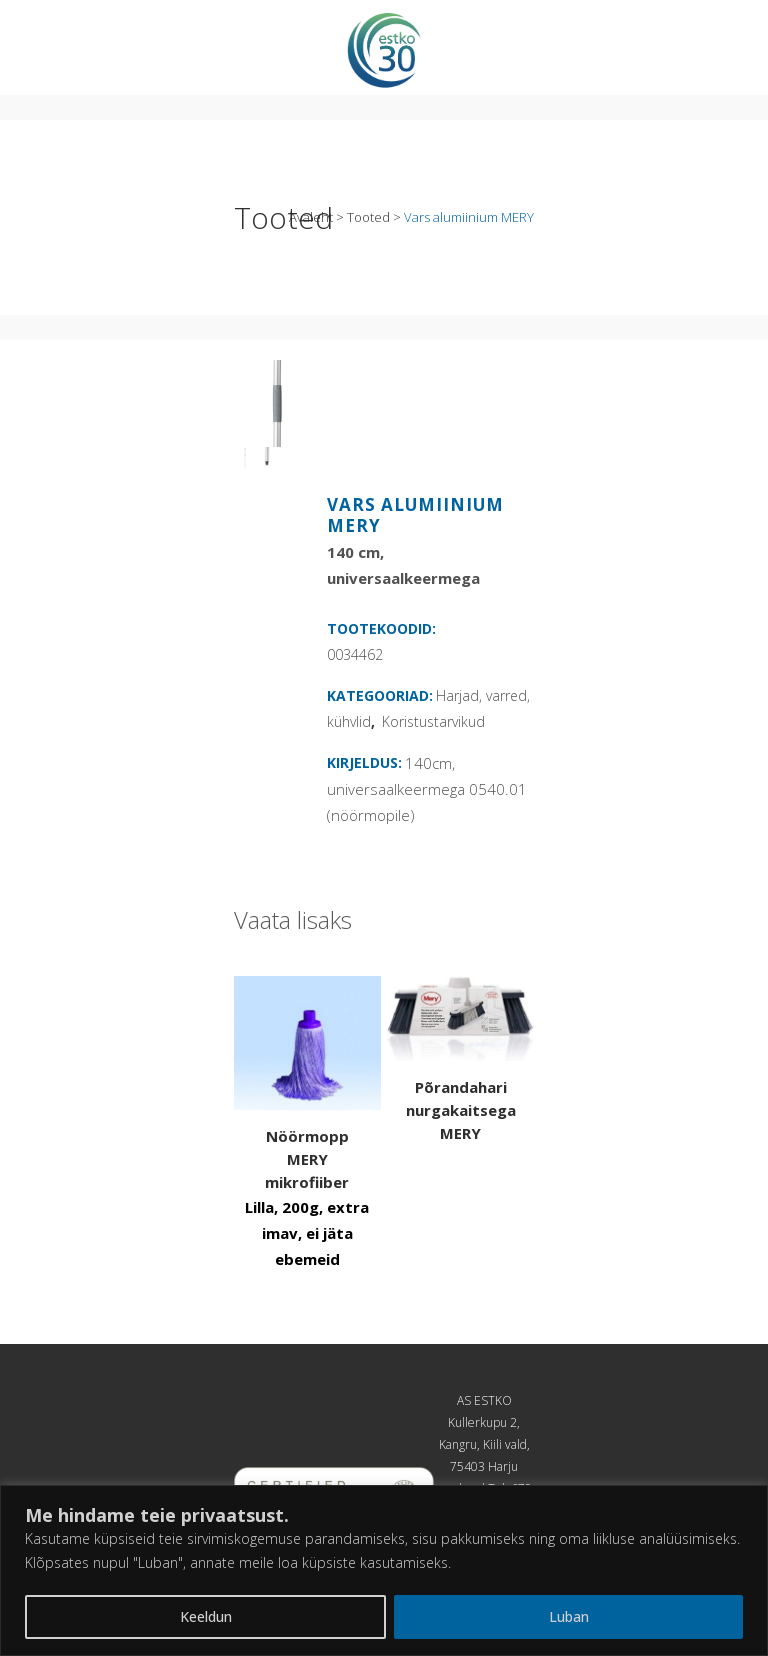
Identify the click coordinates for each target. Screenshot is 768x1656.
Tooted (368, 217)
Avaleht (311, 217)
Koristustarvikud (433, 721)
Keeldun (206, 1616)
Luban (569, 1616)
